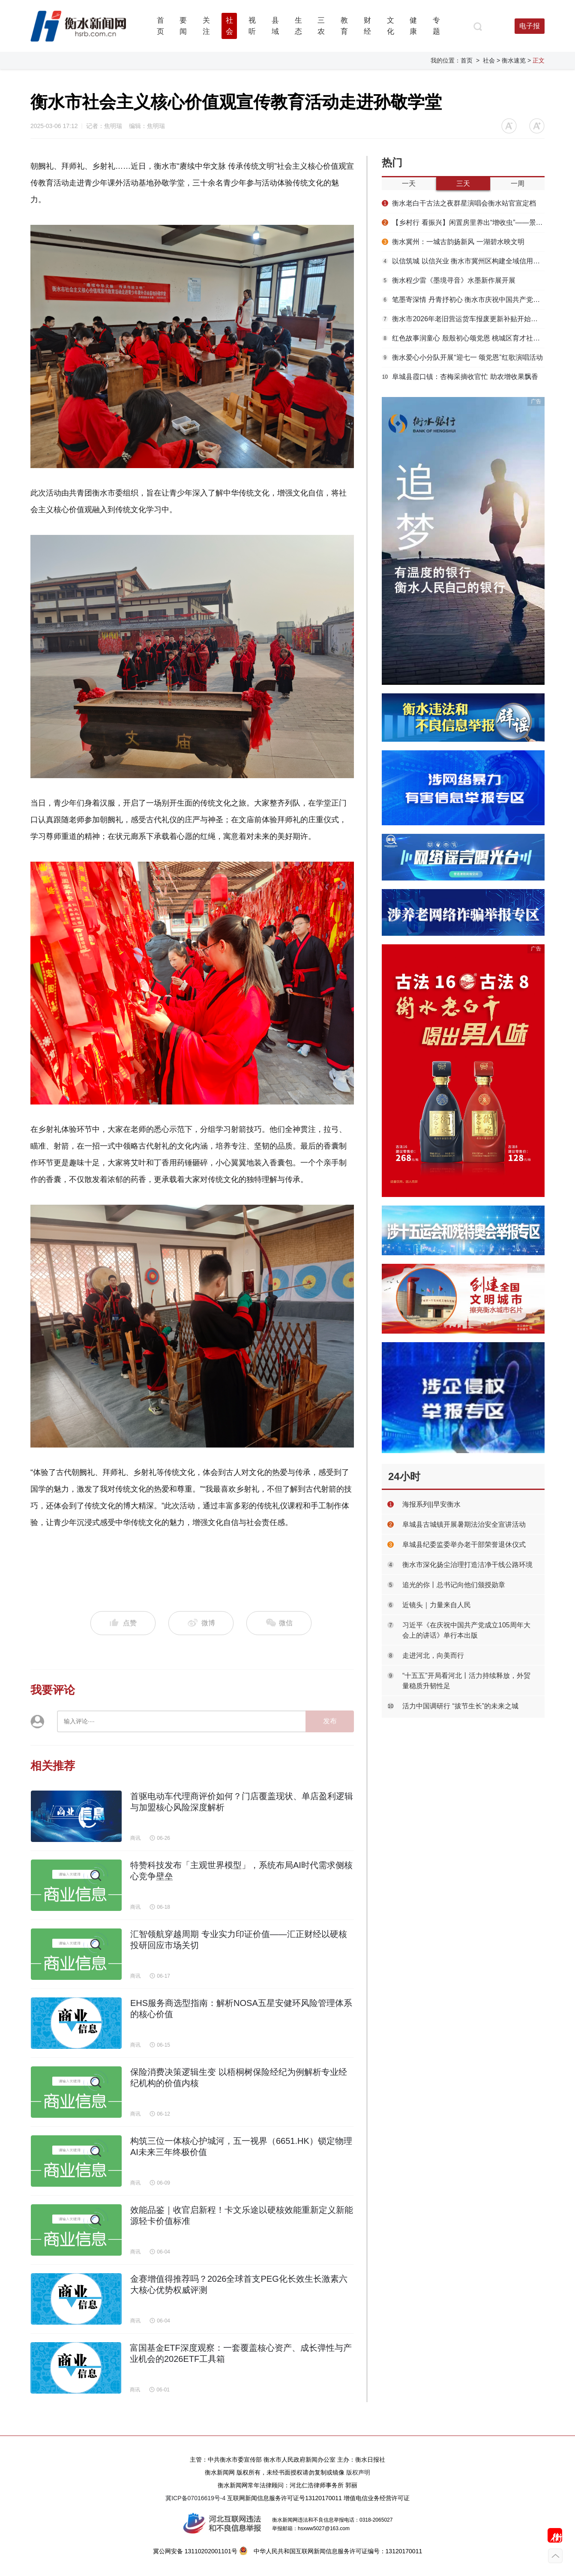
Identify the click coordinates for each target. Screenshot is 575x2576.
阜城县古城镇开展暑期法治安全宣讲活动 (464, 1524)
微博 (201, 1623)
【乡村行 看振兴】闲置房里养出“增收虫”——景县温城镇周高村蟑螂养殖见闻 (463, 222)
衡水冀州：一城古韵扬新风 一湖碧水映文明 (453, 241)
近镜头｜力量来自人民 (436, 1605)
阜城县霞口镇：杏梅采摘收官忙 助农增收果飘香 (460, 376)
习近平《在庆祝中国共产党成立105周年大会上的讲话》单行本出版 (466, 1630)
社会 (489, 60)
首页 (467, 60)
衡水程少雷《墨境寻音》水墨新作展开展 (448, 280)
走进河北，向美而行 (433, 1655)
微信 (279, 1623)
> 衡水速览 (511, 60)
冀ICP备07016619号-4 (195, 2498)
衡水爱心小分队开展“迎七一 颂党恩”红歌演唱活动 (462, 357)
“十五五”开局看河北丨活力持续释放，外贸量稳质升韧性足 (466, 1680)
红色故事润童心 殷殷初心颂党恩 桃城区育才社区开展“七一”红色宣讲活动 (463, 338)
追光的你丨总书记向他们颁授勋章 (453, 1584)
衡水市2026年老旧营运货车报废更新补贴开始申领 (463, 318)
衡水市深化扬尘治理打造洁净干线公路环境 (467, 1564)
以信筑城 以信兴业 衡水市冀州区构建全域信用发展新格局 (463, 261)
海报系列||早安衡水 (431, 1504)
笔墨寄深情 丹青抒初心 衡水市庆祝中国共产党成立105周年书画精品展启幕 (463, 299)
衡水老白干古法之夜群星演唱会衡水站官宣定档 (459, 203)
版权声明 (358, 2472)
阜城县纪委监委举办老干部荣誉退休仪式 (464, 1544)
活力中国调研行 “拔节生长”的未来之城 (460, 1706)
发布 (330, 1721)
